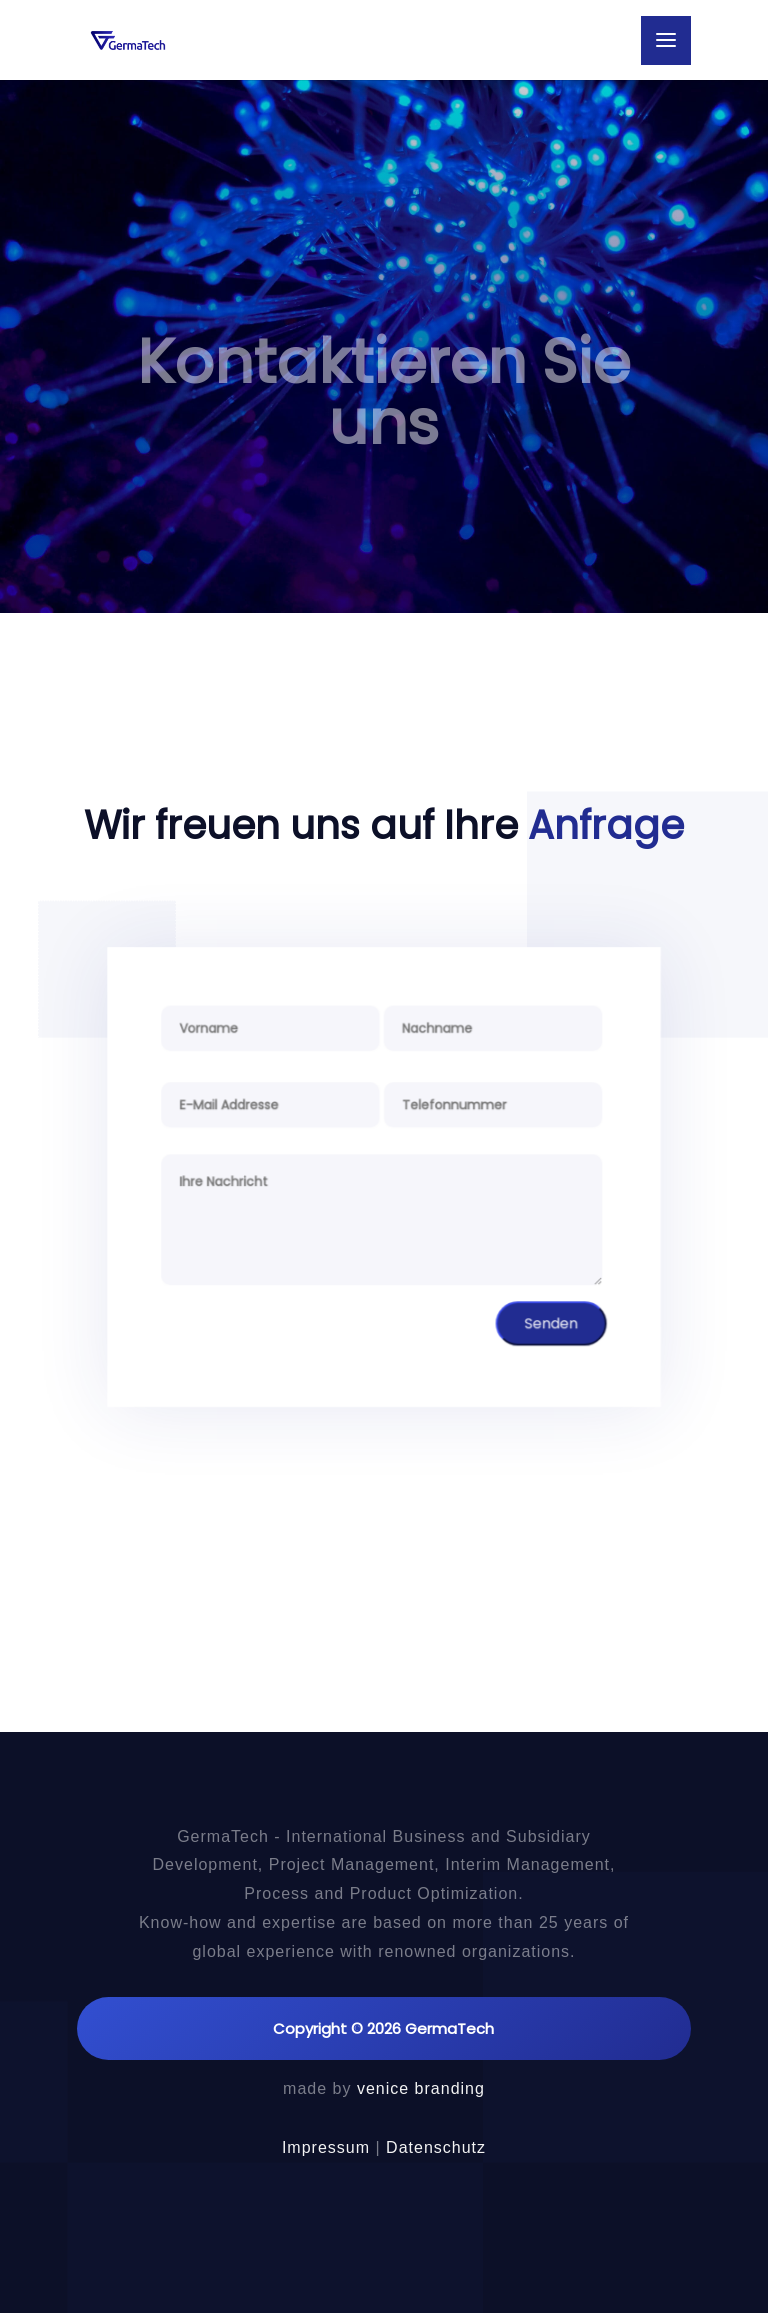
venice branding (421, 2088)
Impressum (326, 2147)
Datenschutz (436, 2147)
